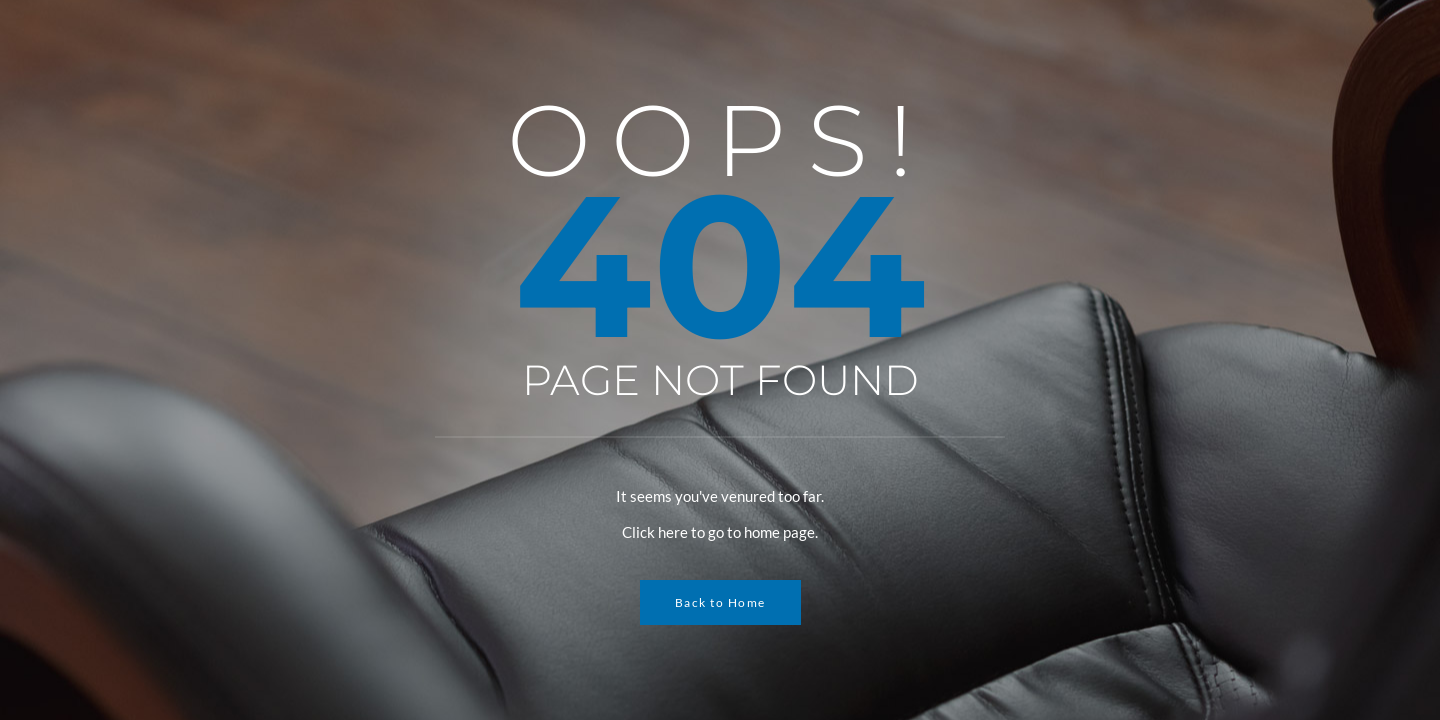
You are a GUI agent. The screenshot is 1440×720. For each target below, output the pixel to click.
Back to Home (720, 602)
